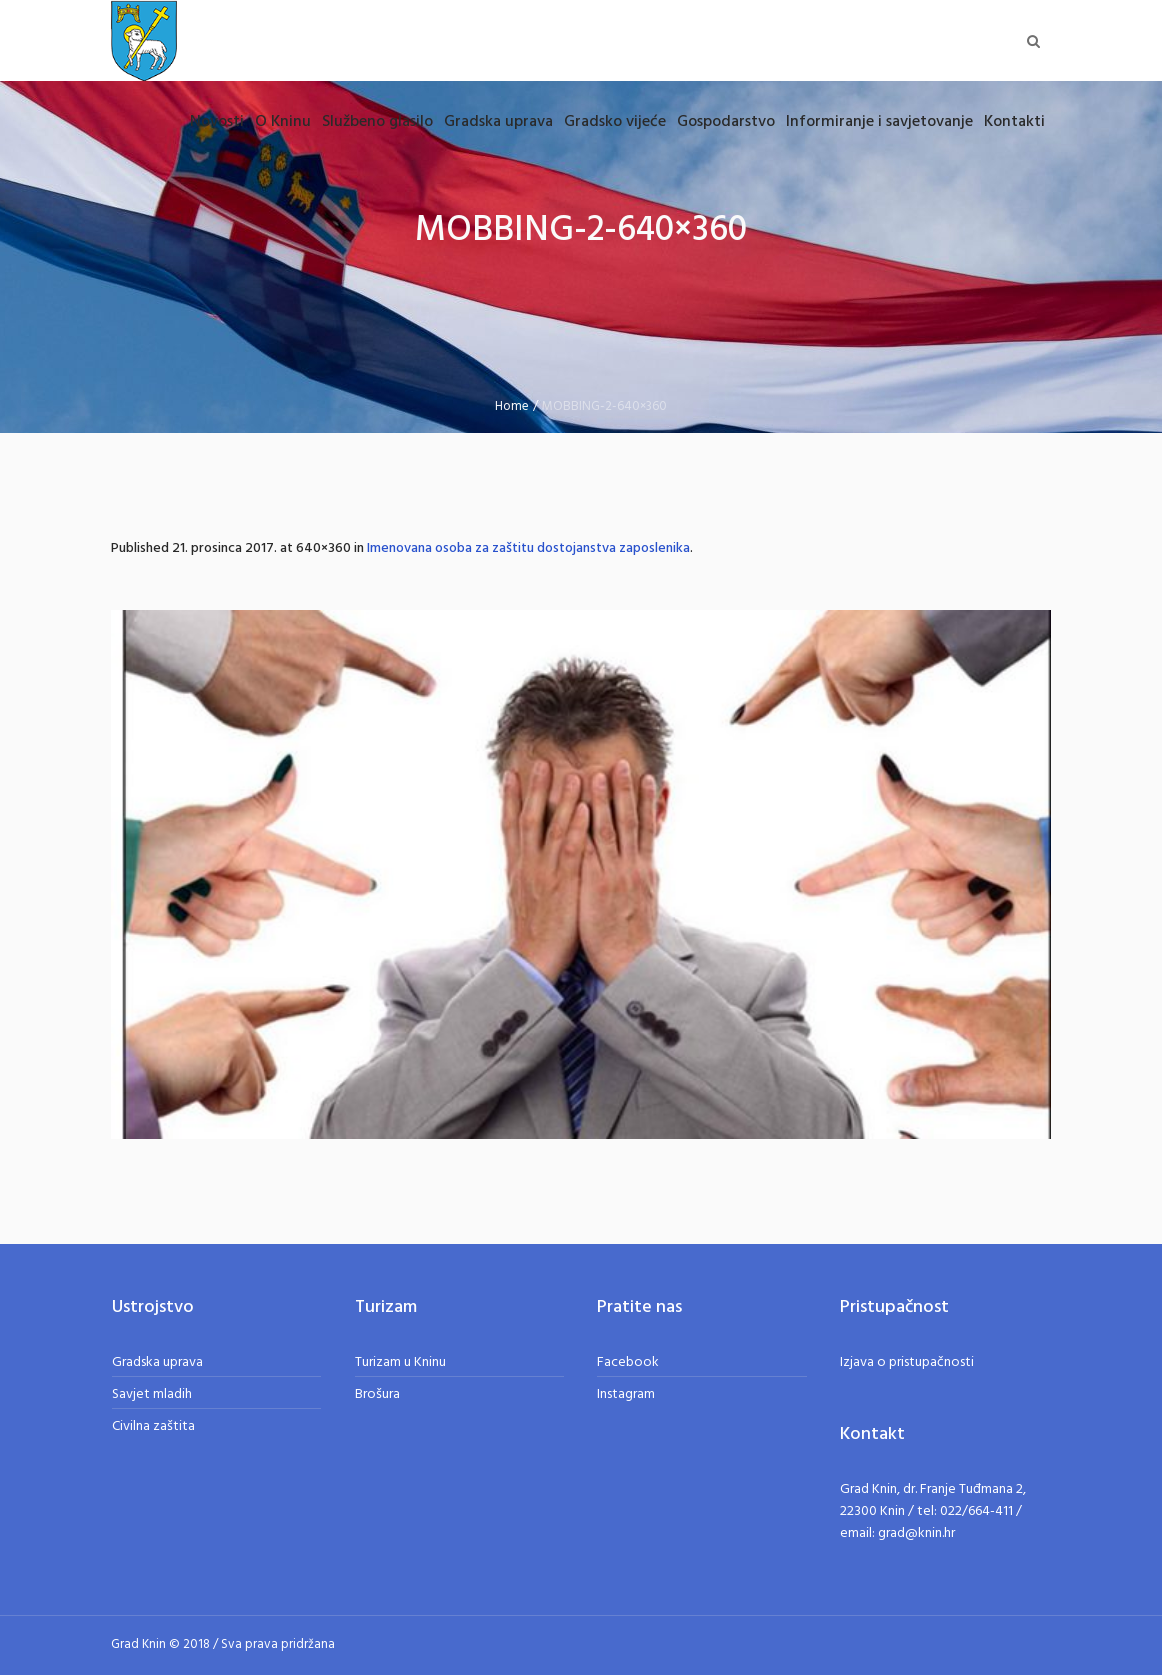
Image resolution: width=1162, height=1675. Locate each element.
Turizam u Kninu (400, 1362)
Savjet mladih (152, 1394)
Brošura (377, 1394)
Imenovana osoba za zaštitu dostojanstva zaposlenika (528, 548)
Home (512, 406)
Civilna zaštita (153, 1426)
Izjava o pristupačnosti (907, 1362)
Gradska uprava (157, 1362)
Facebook (628, 1362)
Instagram (626, 1394)
